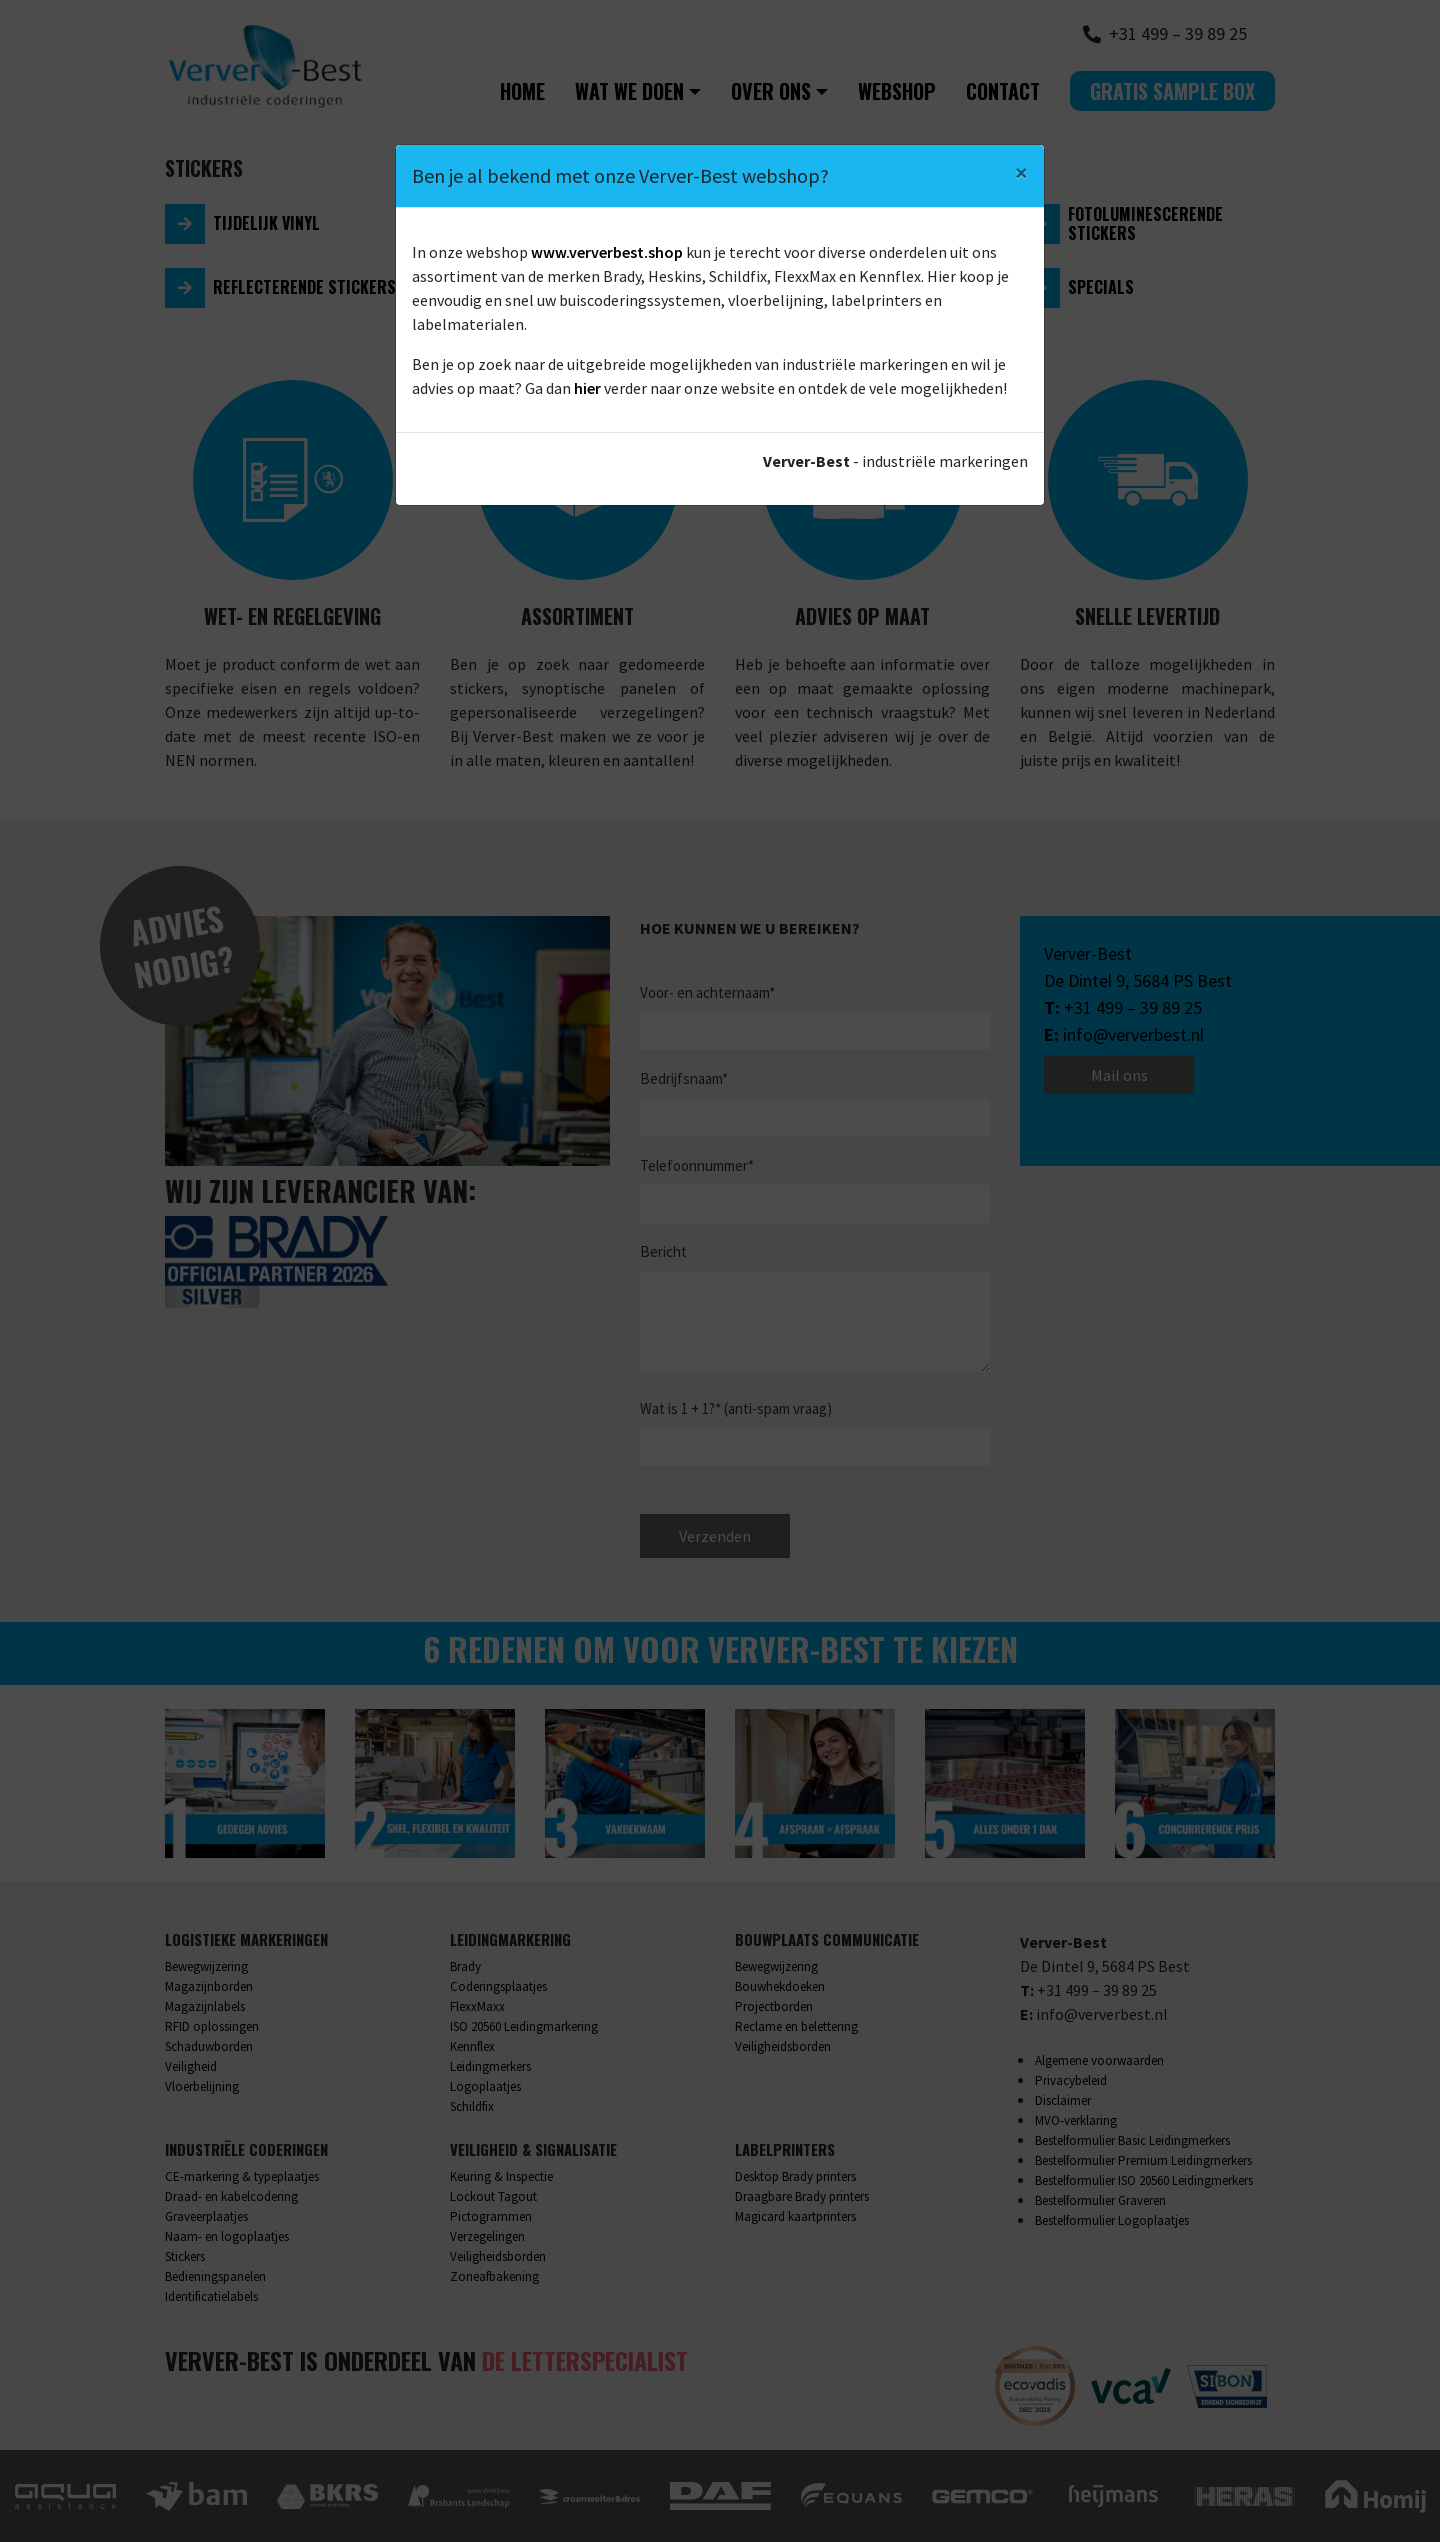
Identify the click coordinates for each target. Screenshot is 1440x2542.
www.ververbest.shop (607, 252)
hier (587, 388)
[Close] (1021, 173)
